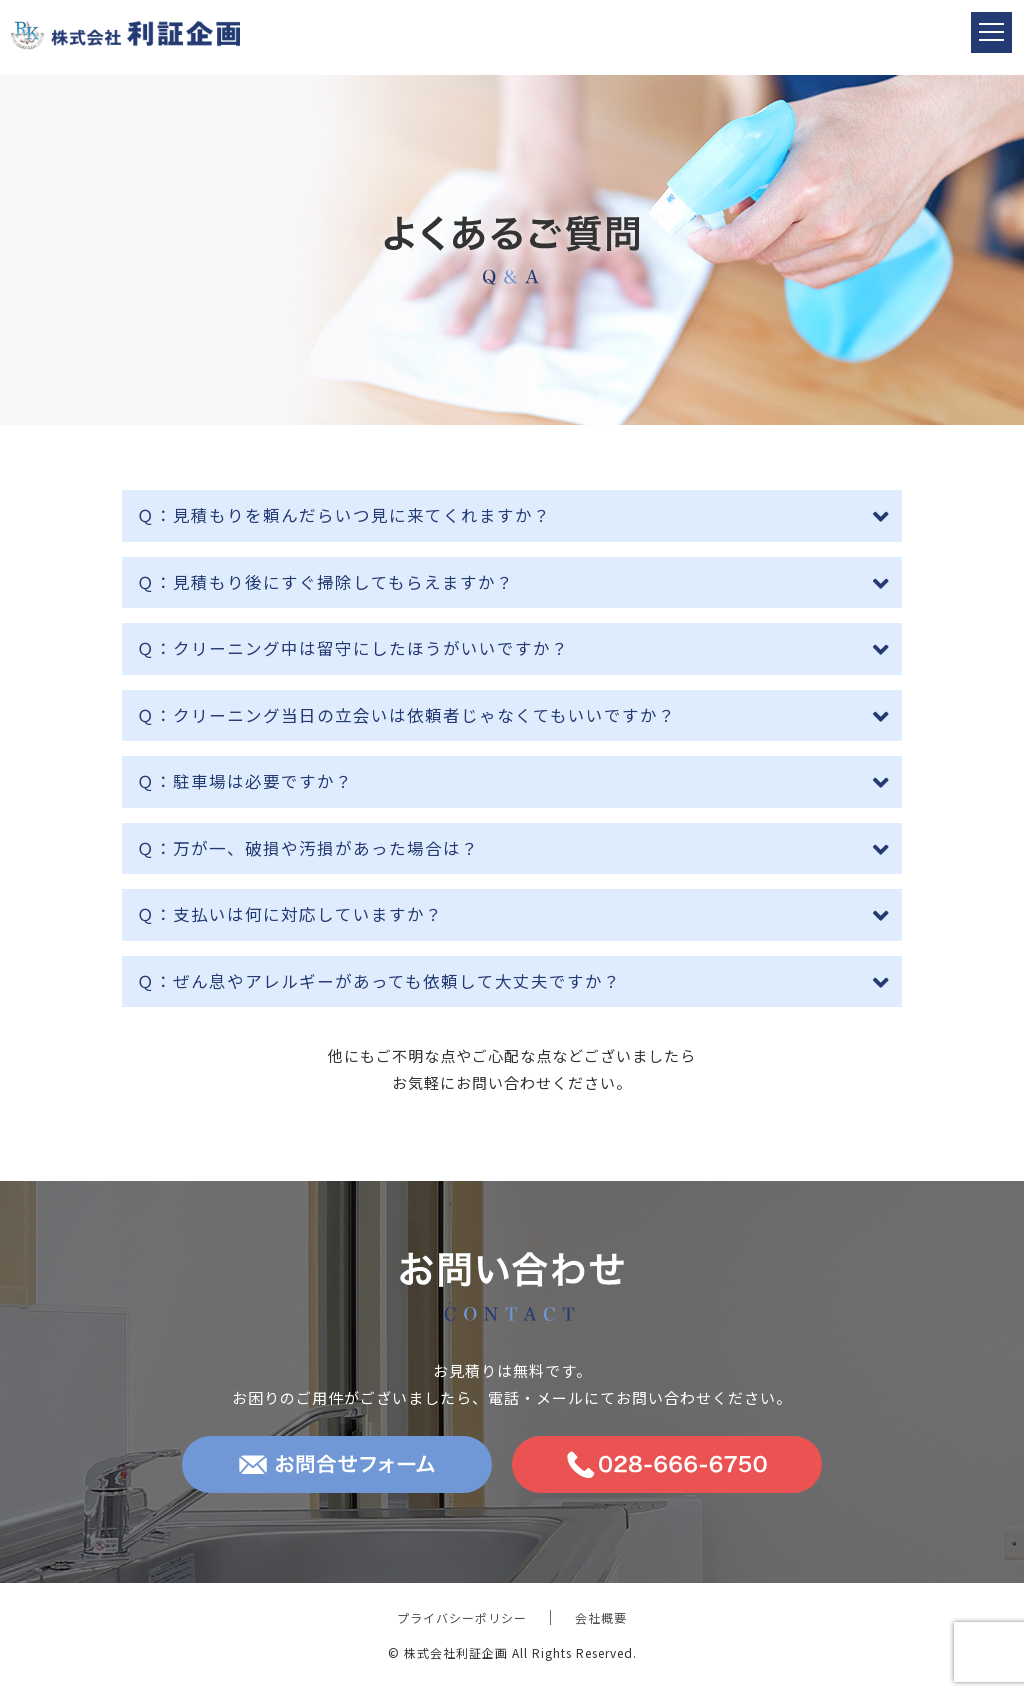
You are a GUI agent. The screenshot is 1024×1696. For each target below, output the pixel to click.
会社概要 (601, 1617)
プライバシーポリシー (462, 1617)
